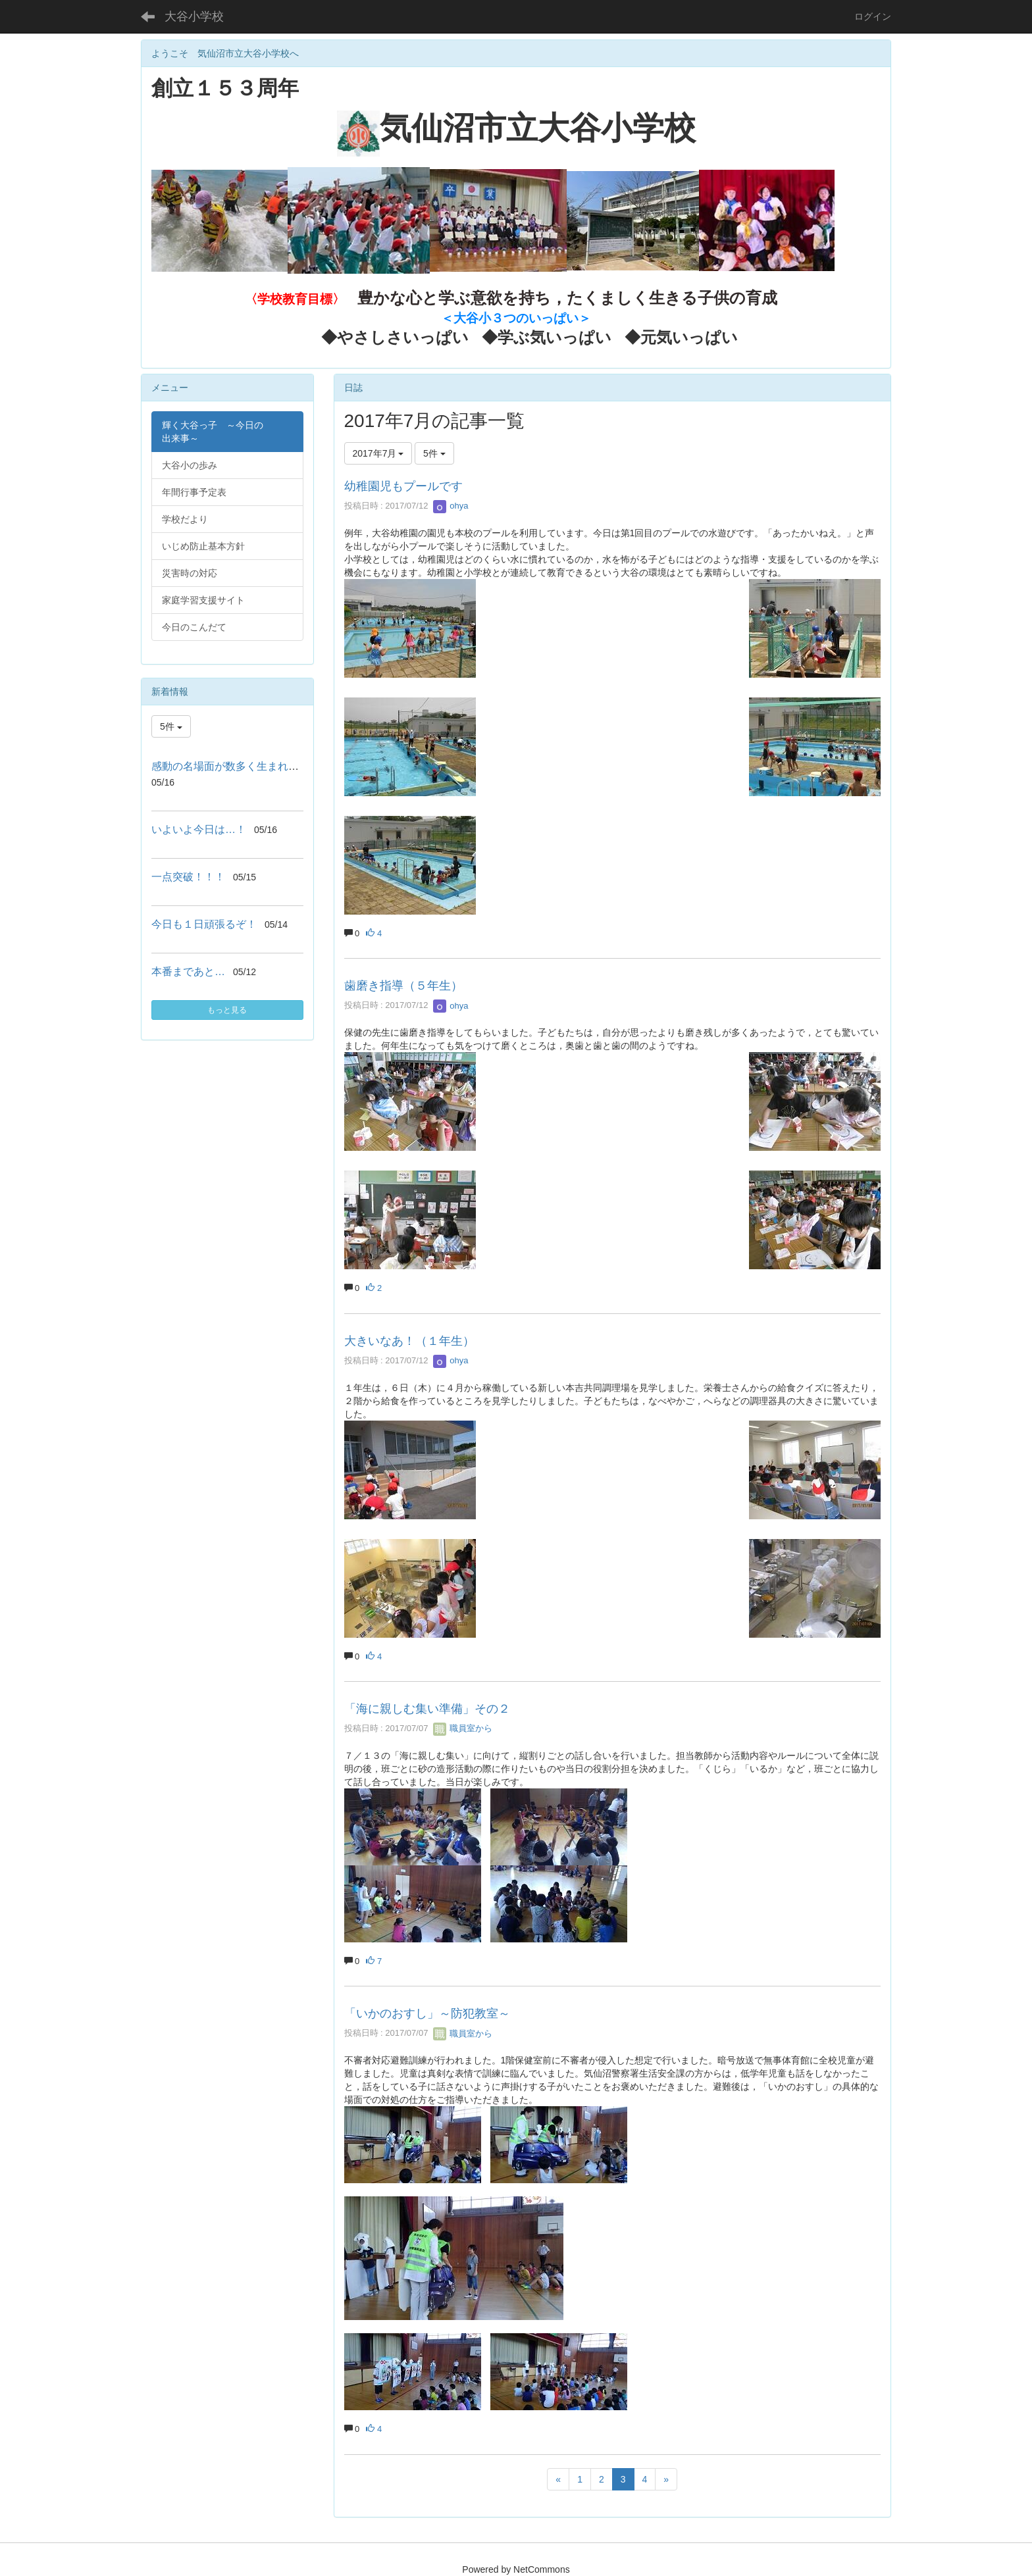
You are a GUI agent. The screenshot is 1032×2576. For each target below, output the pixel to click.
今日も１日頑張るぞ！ (204, 924)
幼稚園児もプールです (403, 486)
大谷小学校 (194, 16)
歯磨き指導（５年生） (403, 985)
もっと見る (227, 1010)
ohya (451, 506)
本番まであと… (188, 971)
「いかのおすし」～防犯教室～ (427, 2013)
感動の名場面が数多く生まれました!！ (242, 766)
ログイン (872, 16)
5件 (434, 453)
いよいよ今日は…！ (198, 829)
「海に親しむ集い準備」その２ (427, 1708)
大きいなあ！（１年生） (409, 1341)
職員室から (463, 1728)
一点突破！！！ (188, 876)
